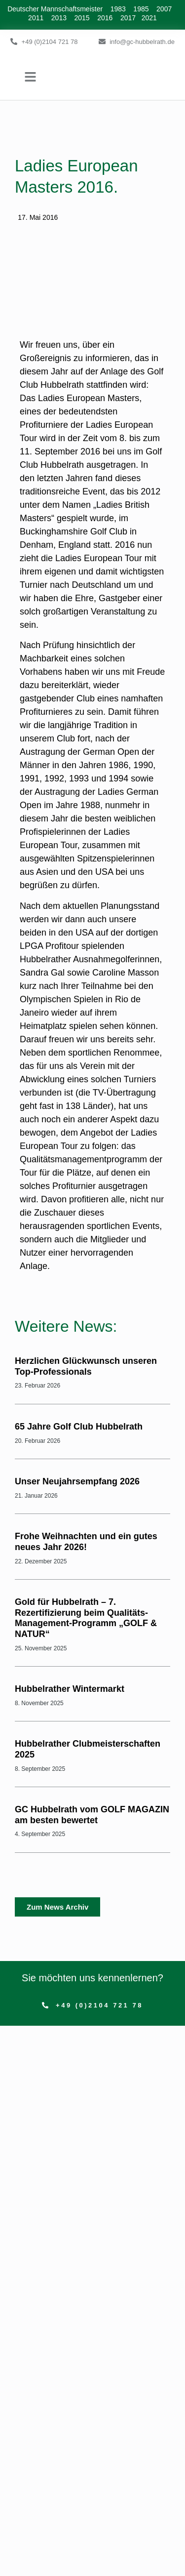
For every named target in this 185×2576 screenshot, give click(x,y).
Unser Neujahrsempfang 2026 (77, 1481)
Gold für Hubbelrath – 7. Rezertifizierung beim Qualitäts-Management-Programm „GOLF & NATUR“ (86, 1618)
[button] (30, 77)
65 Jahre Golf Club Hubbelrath (79, 1426)
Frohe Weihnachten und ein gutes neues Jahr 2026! (86, 1541)
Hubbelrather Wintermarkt (69, 1689)
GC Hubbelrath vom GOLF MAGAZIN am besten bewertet (92, 1814)
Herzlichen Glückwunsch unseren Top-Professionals (86, 1366)
